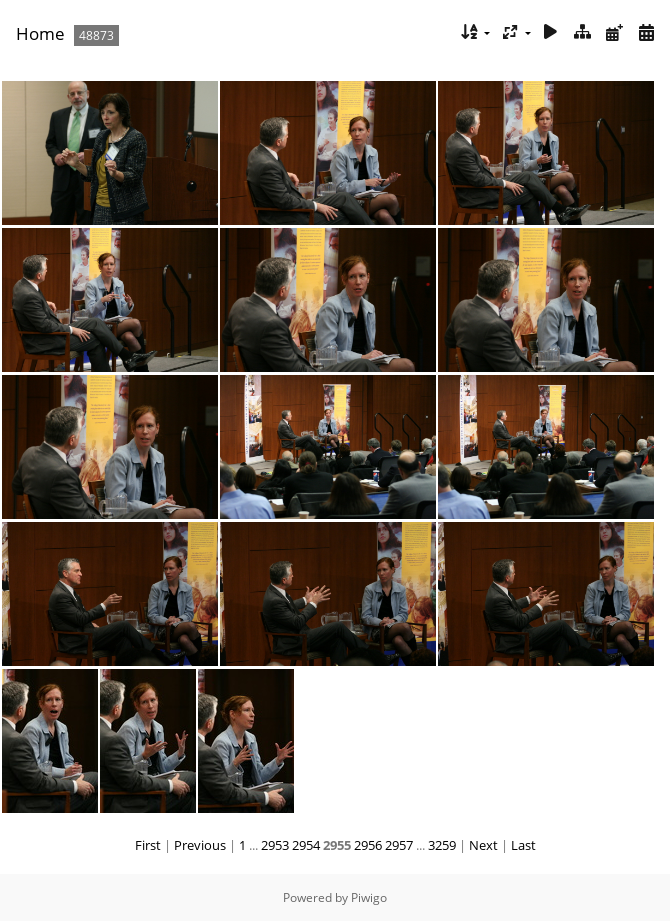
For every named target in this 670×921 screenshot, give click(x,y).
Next (483, 845)
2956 (368, 845)
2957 (399, 845)
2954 (306, 845)
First (148, 845)
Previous (200, 845)
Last (523, 845)
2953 (275, 845)
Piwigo (369, 897)
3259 (442, 845)
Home (40, 33)
